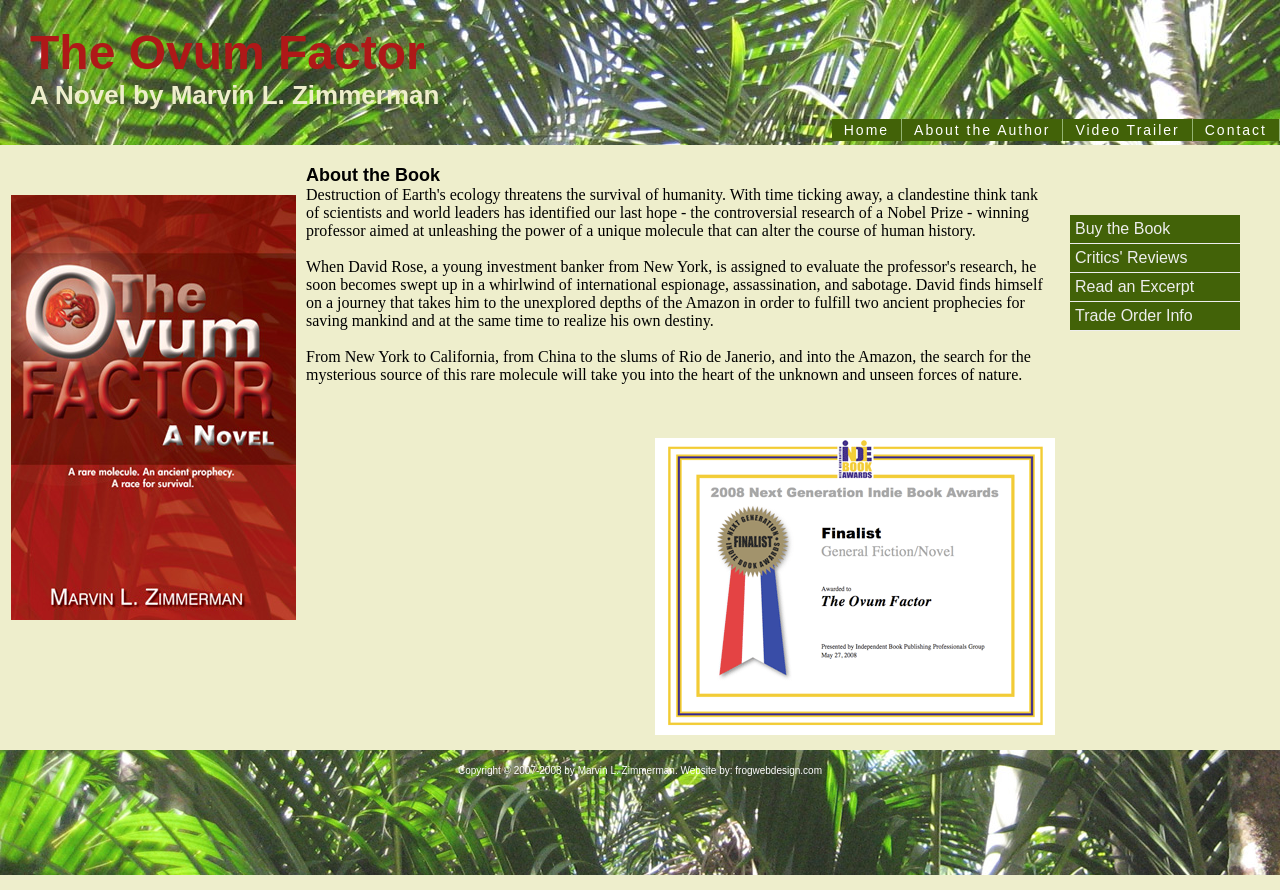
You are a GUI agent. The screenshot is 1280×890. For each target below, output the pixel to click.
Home (866, 130)
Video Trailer (1127, 130)
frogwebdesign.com (778, 770)
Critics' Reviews (1131, 257)
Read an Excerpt (1134, 286)
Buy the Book (1122, 228)
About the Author (982, 130)
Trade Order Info (1134, 315)
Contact (1236, 130)
